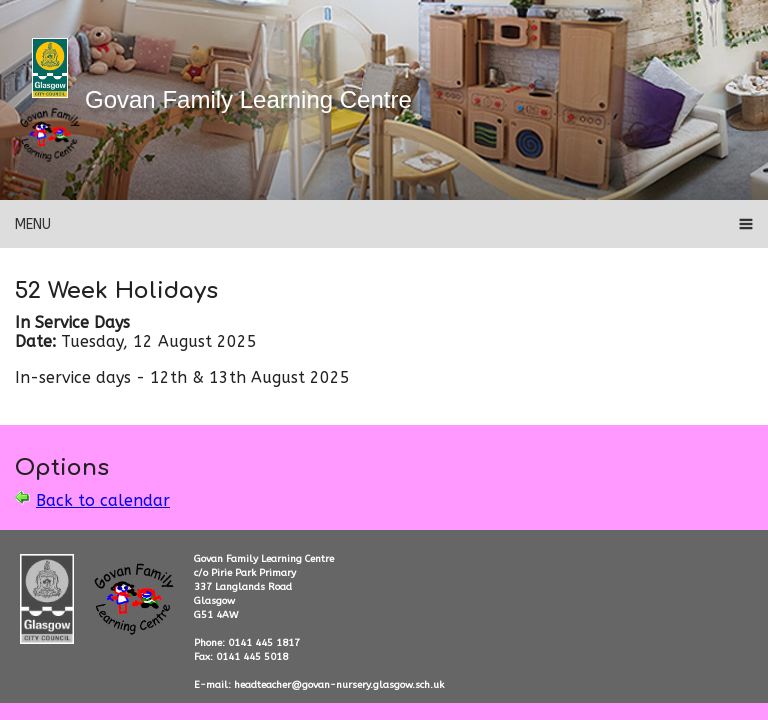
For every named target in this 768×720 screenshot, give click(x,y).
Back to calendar (103, 500)
